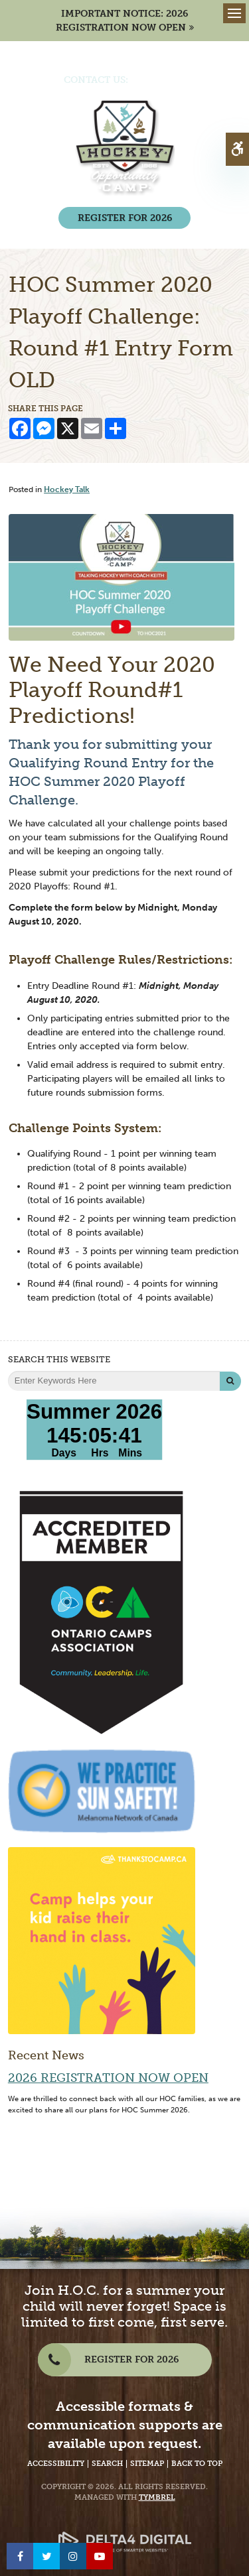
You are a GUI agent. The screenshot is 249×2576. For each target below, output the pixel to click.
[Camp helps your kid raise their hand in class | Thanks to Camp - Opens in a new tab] (101, 1940)
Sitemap (147, 2463)
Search (107, 2463)
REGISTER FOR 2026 (125, 218)
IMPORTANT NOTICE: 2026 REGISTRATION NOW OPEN (122, 20)
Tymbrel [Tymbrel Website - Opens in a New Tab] (157, 2497)
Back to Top (196, 2463)
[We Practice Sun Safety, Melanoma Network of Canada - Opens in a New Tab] (101, 1790)
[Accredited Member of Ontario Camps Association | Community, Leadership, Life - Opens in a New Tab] (101, 1612)
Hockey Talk (67, 489)
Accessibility (55, 2463)
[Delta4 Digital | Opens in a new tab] (124, 2532)
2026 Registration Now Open (108, 2078)
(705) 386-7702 (165, 80)
